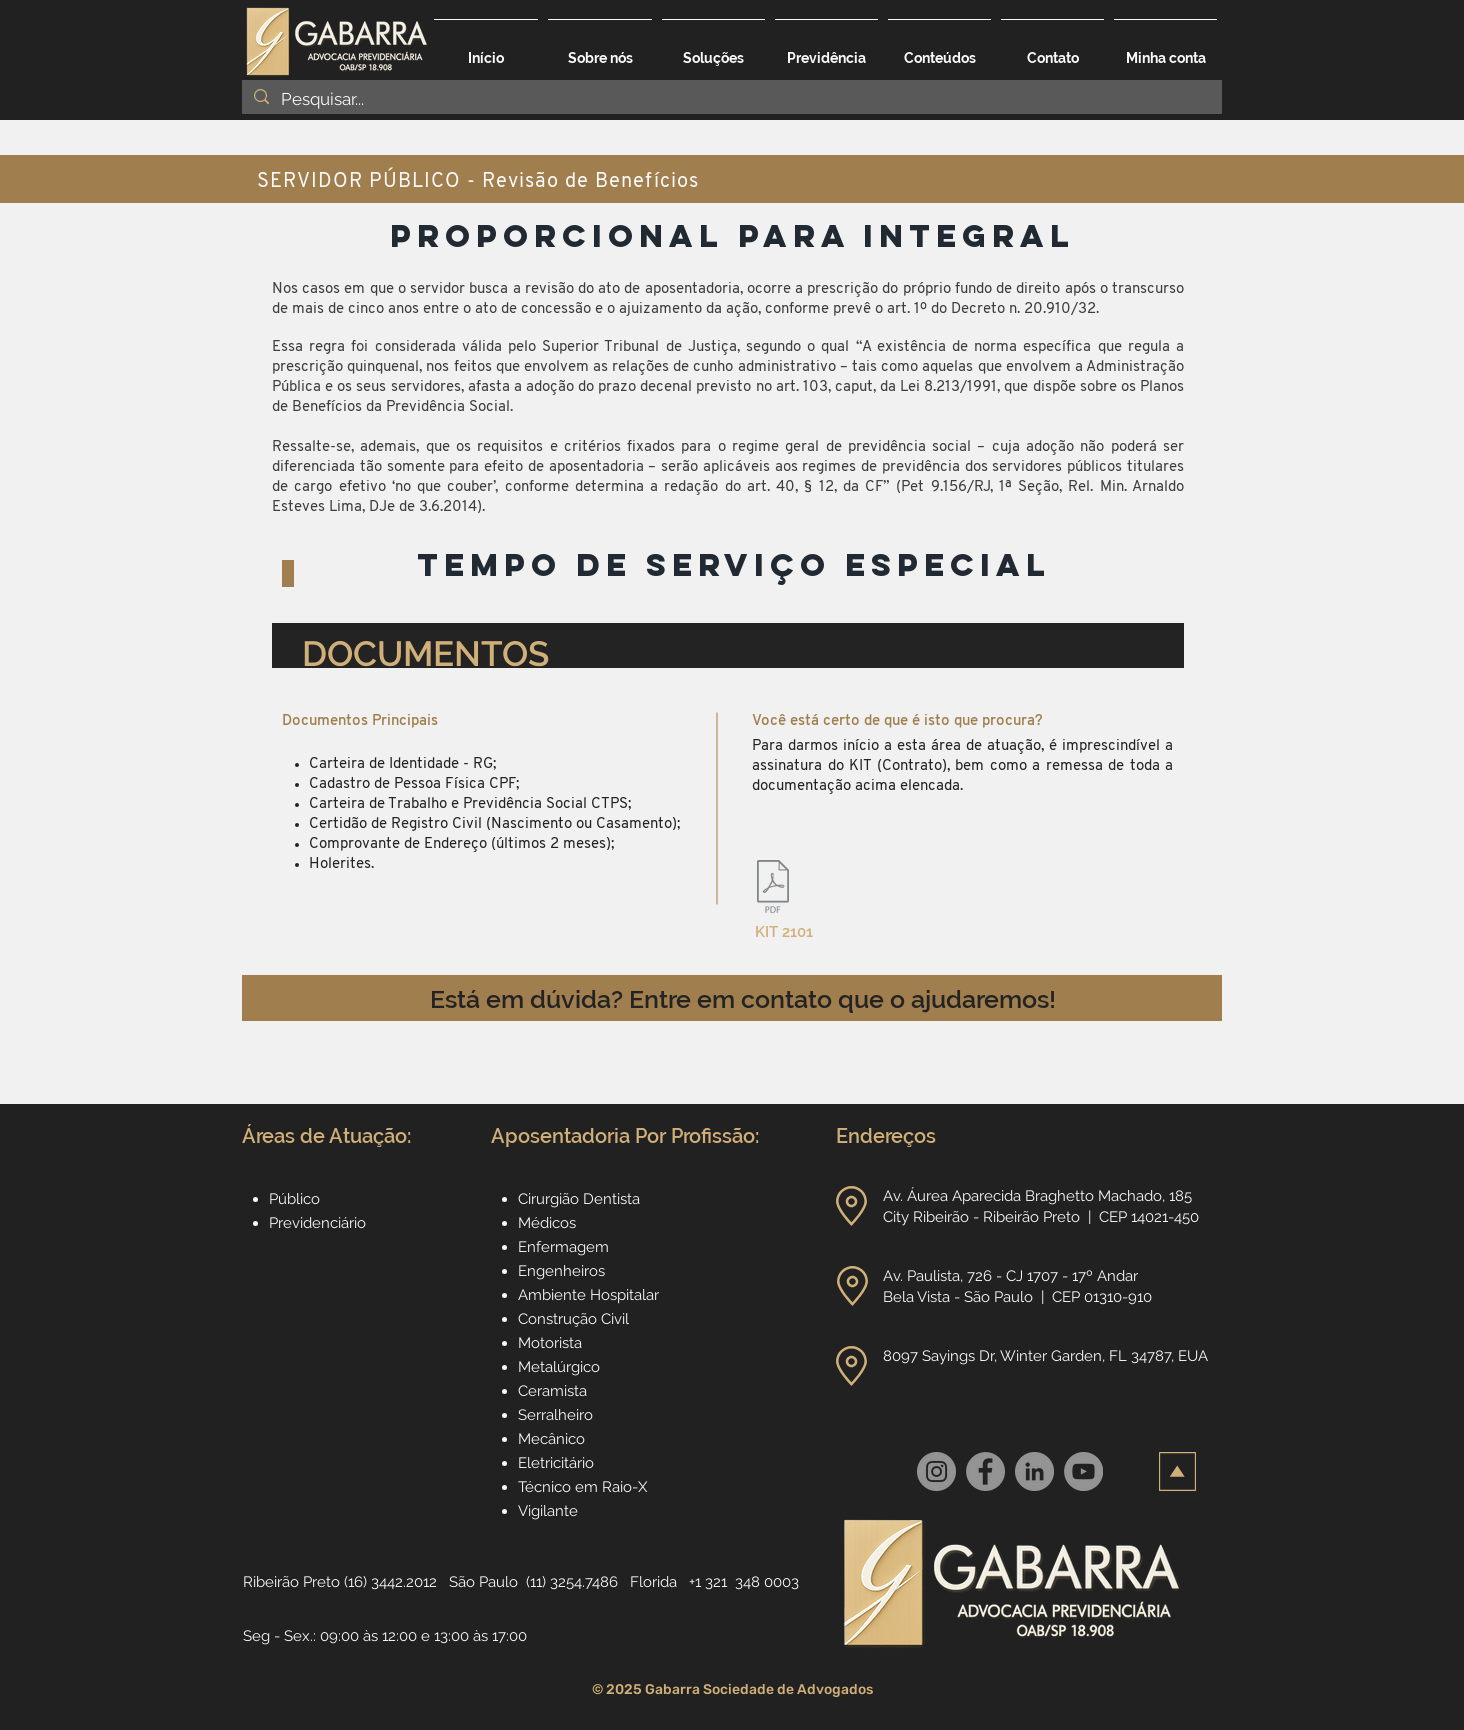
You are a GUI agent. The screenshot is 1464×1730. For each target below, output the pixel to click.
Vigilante (548, 1511)
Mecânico (551, 1439)
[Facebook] (985, 1471)
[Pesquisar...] (730, 100)
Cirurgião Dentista (579, 1199)
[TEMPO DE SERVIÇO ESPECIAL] (734, 566)
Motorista (550, 1343)
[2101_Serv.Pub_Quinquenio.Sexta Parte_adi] (773, 889)
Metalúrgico (559, 1367)
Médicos (547, 1223)
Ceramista (552, 1391)
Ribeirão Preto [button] (291, 1582)
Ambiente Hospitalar (588, 1295)
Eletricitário (556, 1463)
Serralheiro (555, 1415)
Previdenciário (317, 1223)
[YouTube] (1083, 1471)
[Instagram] (936, 1471)
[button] (713, 49)
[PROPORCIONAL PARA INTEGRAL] (732, 237)
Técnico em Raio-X (582, 1487)
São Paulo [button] (483, 1582)
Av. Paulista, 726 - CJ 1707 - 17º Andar (1012, 1276)
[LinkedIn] (1034, 1471)
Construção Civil (575, 1319)
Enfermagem (563, 1247)
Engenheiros (561, 1271)
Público (294, 1199)
